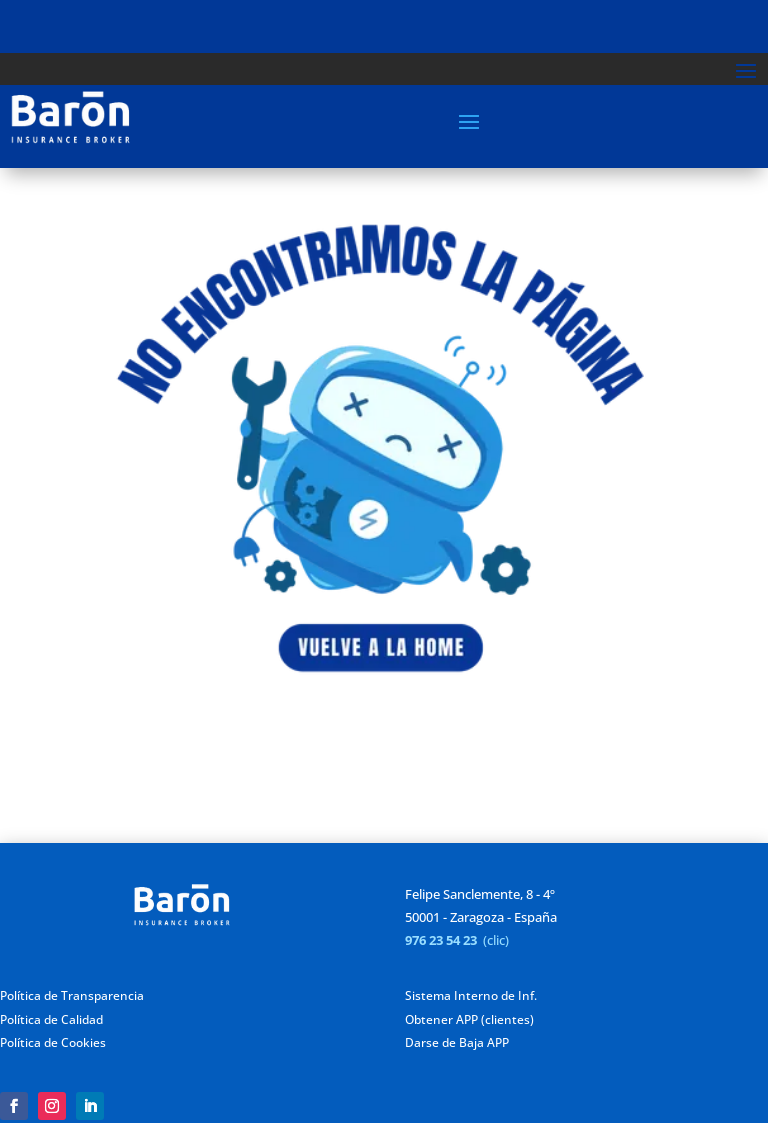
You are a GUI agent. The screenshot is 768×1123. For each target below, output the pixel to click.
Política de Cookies (53, 1042)
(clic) (496, 940)
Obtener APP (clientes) (469, 1019)
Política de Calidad (51, 1019)
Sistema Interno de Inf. (471, 995)
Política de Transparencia (72, 995)
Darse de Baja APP (457, 1042)
